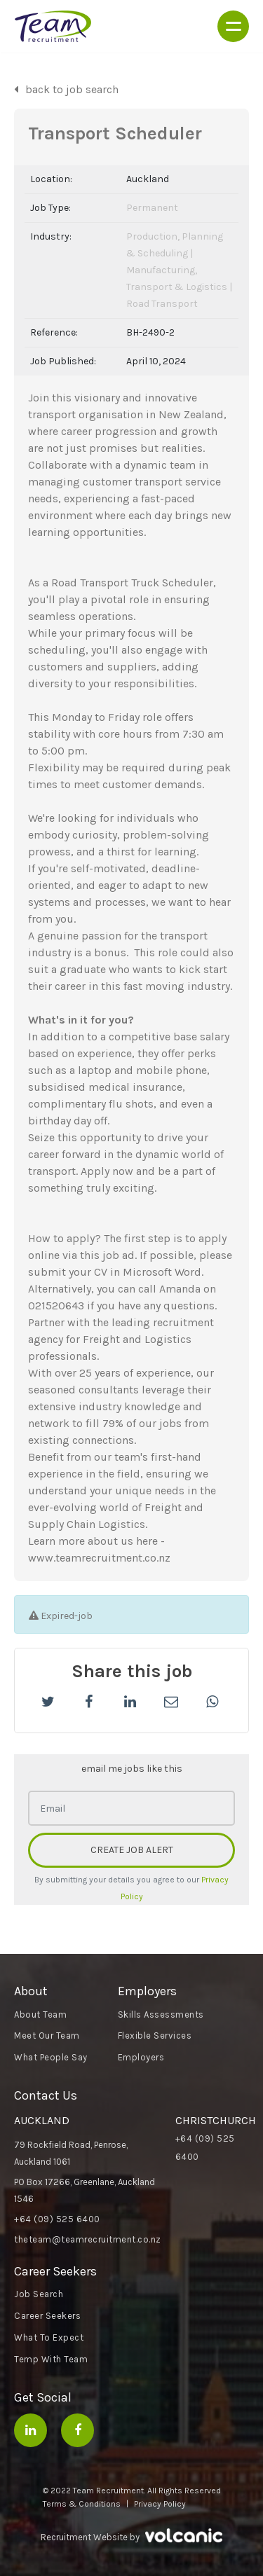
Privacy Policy (160, 2504)
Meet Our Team (47, 2035)
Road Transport (162, 304)
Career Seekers (47, 2315)
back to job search (72, 89)
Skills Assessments (161, 2014)
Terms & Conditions (82, 2504)
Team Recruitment (52, 26)
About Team (40, 2014)
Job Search (38, 2294)
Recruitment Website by (131, 2535)
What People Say (51, 2057)
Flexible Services (155, 2035)
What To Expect (48, 2337)
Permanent (152, 208)
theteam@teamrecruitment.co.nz (87, 2239)
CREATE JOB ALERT (131, 1850)
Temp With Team (51, 2359)
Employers (141, 2057)
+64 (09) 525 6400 (57, 2219)
